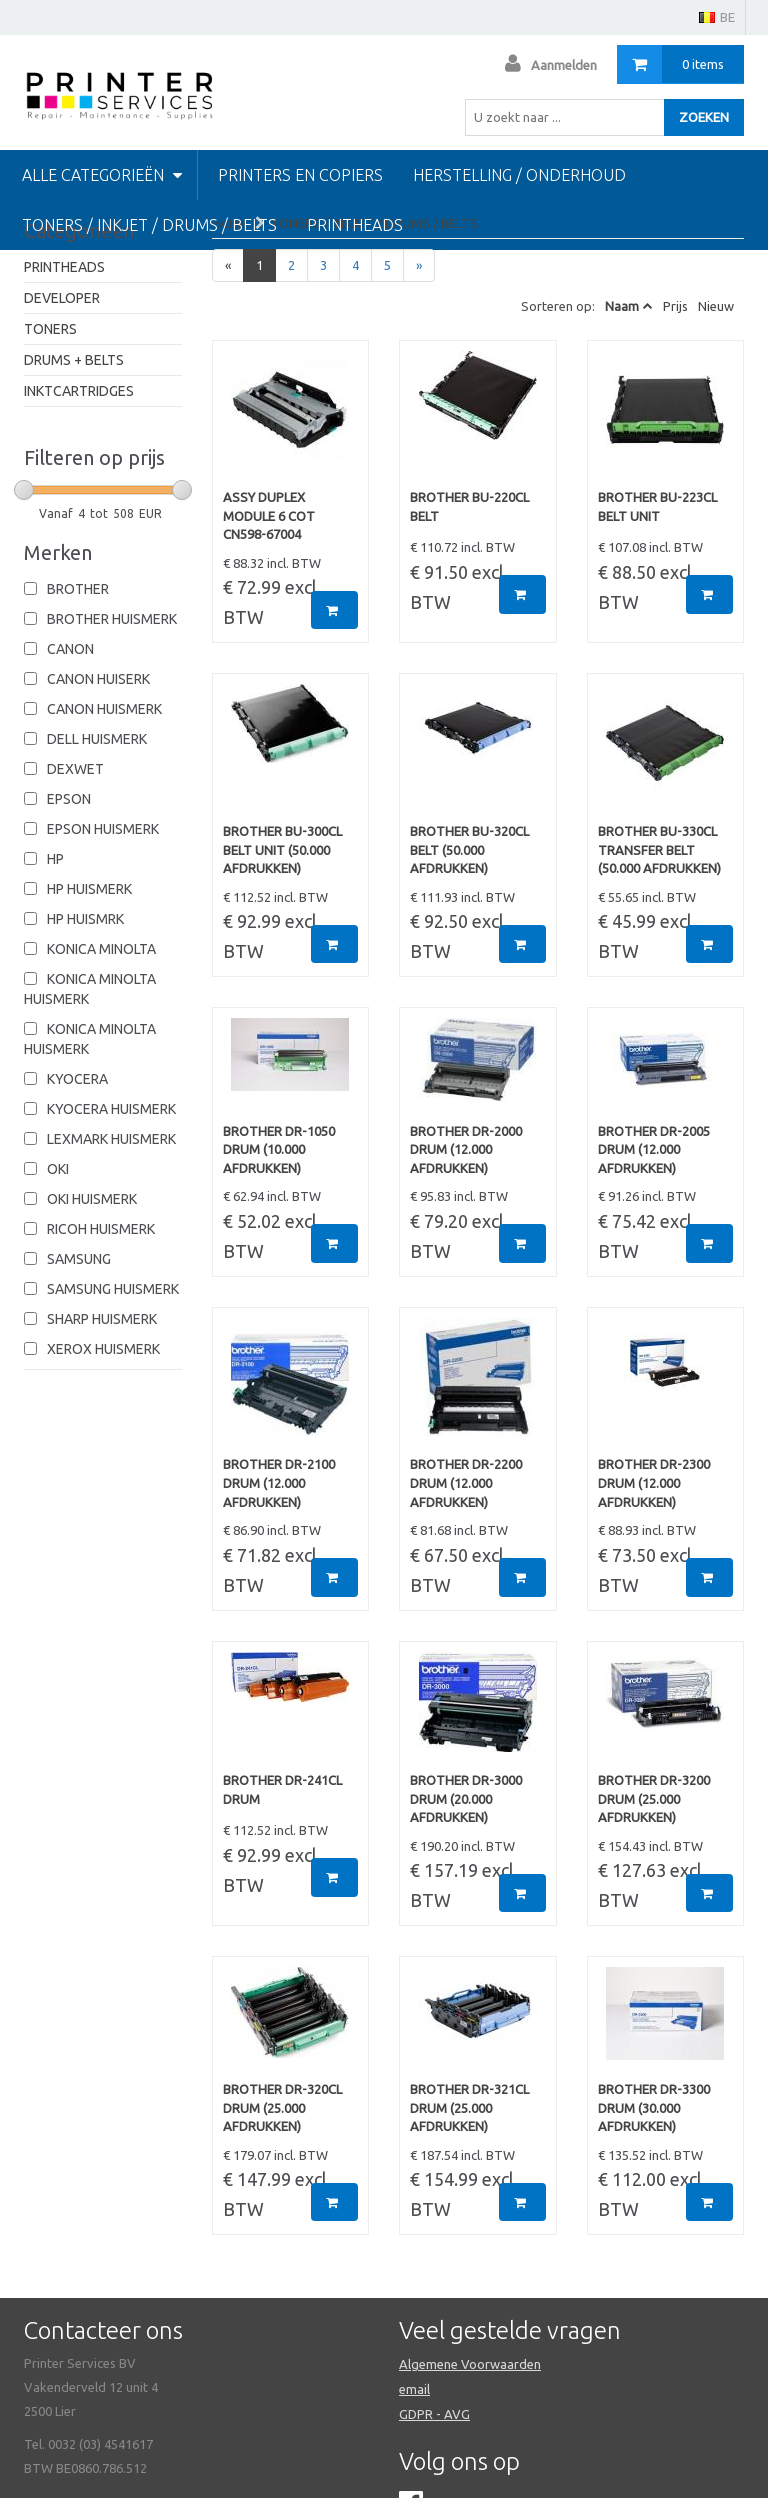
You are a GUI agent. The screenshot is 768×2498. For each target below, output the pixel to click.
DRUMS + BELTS (74, 360)
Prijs (675, 306)
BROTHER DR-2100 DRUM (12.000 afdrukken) (279, 1482)
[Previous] (228, 265)
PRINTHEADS (64, 267)
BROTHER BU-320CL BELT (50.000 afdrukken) (469, 849)
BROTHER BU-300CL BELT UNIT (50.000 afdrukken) (282, 849)
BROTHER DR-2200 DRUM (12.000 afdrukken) (466, 1482)
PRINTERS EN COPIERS (300, 175)
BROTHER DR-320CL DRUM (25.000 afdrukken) (282, 2107)
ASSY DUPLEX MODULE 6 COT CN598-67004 (269, 515)
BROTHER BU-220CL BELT (469, 506)
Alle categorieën (102, 175)
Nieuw (716, 306)
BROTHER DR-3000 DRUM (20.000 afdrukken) (466, 1798)
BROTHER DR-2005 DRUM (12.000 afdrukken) (654, 1149)
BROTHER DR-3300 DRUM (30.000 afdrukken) (654, 2107)
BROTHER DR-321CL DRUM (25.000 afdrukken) (469, 2107)
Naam (622, 306)
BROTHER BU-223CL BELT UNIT (657, 506)
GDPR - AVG (434, 2414)
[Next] (419, 265)
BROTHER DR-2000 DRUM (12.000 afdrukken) (466, 1149)
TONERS (50, 329)
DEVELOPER (62, 298)
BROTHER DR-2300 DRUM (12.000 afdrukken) (654, 1482)
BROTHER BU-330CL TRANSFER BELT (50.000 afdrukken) (659, 849)
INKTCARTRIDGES (79, 391)
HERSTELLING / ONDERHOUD (519, 175)
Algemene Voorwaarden (470, 2364)
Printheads (355, 225)
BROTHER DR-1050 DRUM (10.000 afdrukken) (279, 1149)
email (414, 2389)
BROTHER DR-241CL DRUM (282, 1789)
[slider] (24, 490)
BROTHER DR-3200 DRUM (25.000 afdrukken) (654, 1798)
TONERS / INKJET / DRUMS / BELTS (149, 225)
